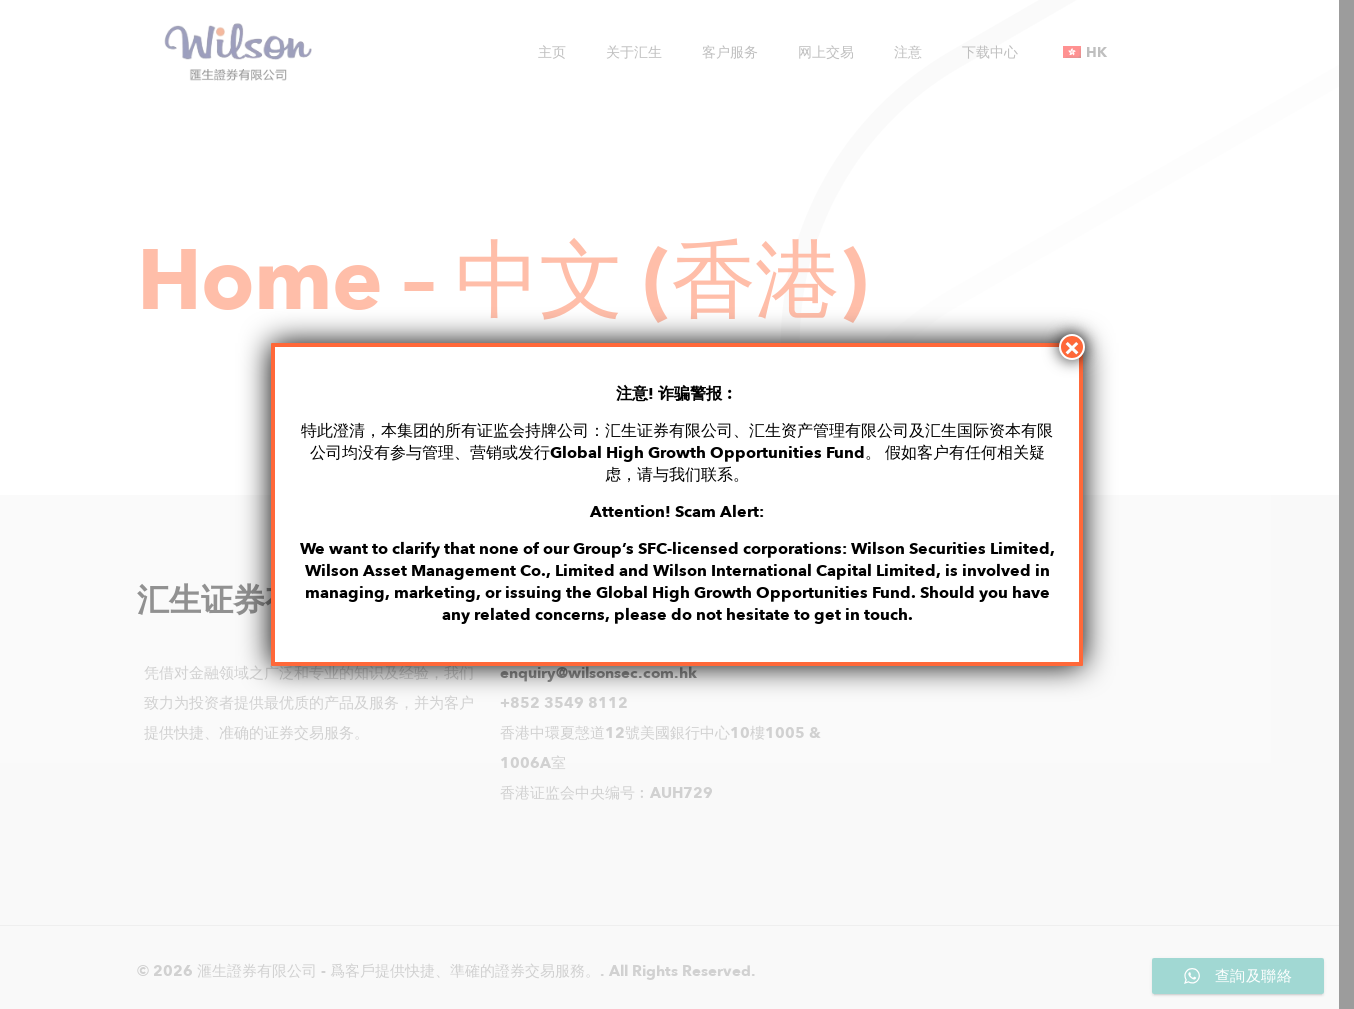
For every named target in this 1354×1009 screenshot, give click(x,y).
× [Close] (1072, 347)
